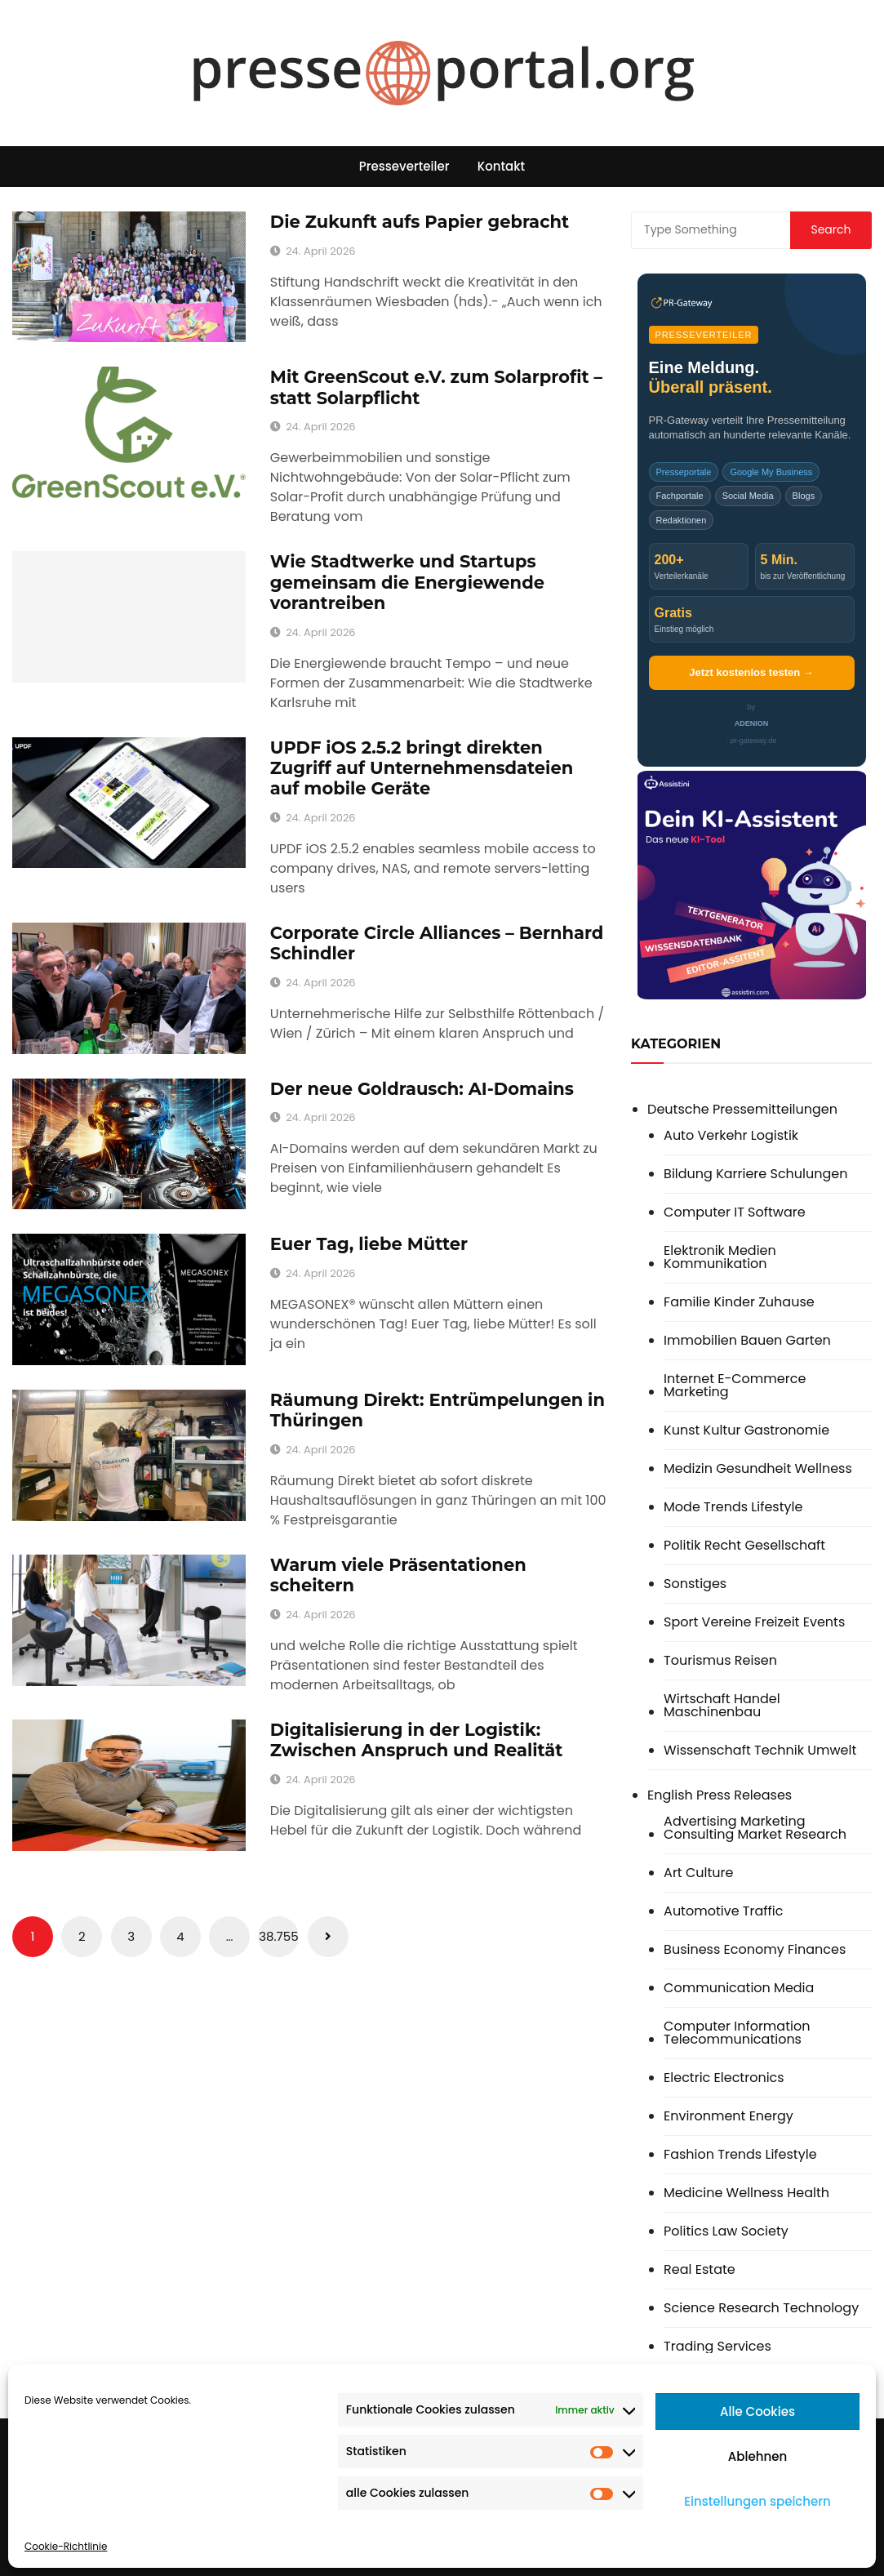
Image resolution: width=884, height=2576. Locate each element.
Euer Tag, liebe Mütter (369, 1244)
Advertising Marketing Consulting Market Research (755, 1828)
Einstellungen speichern (757, 2501)
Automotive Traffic (723, 1911)
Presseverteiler (404, 166)
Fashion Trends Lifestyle (740, 2154)
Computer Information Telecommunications (737, 2033)
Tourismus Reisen (720, 1660)
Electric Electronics (724, 2077)
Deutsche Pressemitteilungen (742, 1109)
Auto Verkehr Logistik (731, 1135)
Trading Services (717, 2346)
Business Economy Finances (755, 1949)
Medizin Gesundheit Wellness (758, 1468)
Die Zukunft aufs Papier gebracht (419, 221)
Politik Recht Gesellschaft (744, 1545)
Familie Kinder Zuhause (739, 1302)
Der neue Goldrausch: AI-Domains (422, 1089)
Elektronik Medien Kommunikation (720, 1257)
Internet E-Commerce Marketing (735, 1386)
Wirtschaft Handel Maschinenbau (722, 1706)
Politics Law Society (726, 2231)
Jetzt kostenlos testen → (751, 672)
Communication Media (739, 1988)
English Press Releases (719, 1795)
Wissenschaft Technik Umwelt (760, 1750)
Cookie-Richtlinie (65, 2546)
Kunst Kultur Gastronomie (746, 1430)
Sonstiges (695, 1584)
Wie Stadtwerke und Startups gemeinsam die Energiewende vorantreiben (407, 581)
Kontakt (501, 166)
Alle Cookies (757, 2411)
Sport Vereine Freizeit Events (754, 1622)
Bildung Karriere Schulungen (755, 1174)
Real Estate (699, 2269)
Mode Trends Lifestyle (733, 1507)
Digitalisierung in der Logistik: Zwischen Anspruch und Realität (416, 1740)
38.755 (278, 1936)
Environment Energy (728, 2116)
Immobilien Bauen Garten (747, 1340)
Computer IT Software (735, 1212)
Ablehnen (757, 2456)
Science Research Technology (761, 2308)
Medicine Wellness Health (746, 2193)
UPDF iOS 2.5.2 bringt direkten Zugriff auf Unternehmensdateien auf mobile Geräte (421, 768)
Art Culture (698, 1873)
